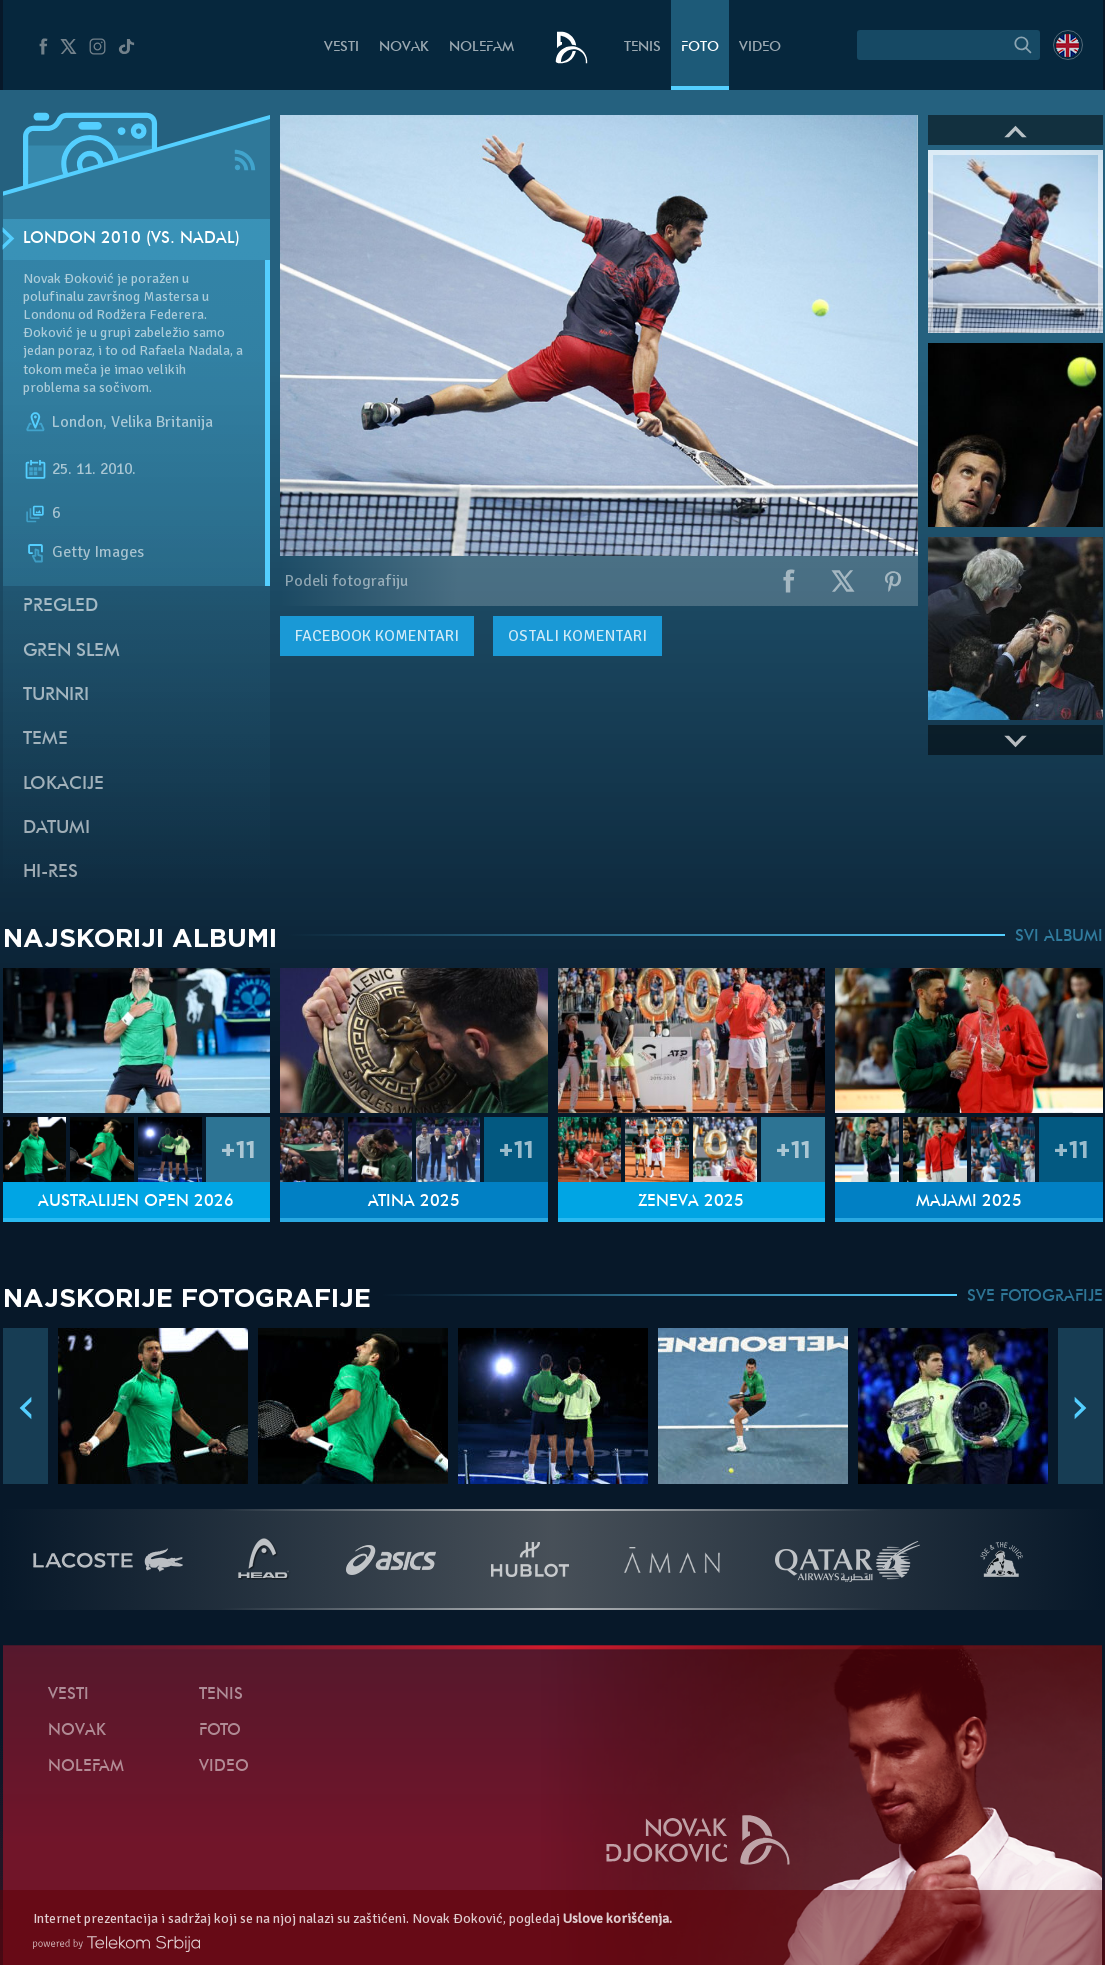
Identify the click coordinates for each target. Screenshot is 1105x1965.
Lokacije (63, 784)
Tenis (642, 47)
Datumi (56, 828)
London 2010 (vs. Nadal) (131, 239)
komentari (377, 636)
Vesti (341, 47)
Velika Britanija (162, 422)
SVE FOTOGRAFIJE (1035, 1297)
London (77, 422)
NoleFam (481, 47)
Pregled (60, 606)
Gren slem (71, 651)
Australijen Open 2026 (136, 1202)
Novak (404, 47)
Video (760, 47)
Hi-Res (50, 872)
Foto (700, 47)
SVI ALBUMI (1059, 937)
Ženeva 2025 (691, 1202)
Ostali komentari (577, 636)
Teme (45, 739)
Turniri (56, 695)
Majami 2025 (969, 1202)
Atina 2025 (414, 1202)
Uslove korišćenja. (617, 1918)
